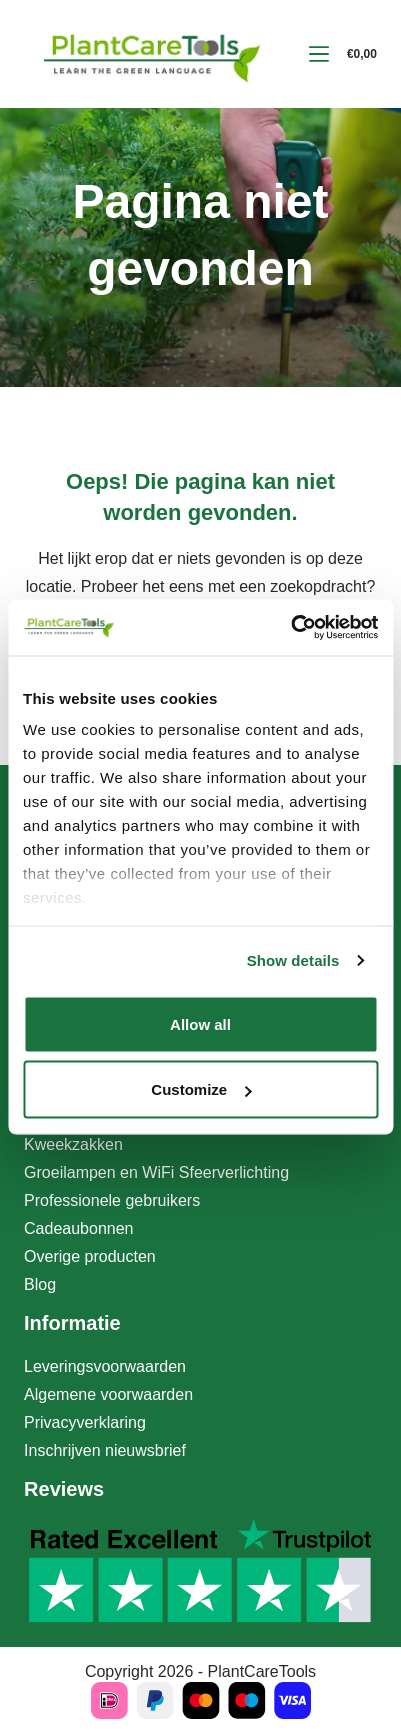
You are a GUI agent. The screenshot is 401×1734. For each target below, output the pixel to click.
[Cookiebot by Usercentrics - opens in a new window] (290, 628)
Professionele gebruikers (112, 1200)
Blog (40, 1284)
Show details (293, 960)
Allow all (200, 1023)
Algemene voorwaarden (108, 1394)
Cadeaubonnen (78, 1228)
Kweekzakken (73, 1144)
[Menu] (319, 54)
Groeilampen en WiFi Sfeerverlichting (156, 1172)
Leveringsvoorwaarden (105, 1366)
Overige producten (90, 1256)
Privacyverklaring (85, 1422)
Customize (201, 1089)
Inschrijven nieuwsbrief (105, 1450)
